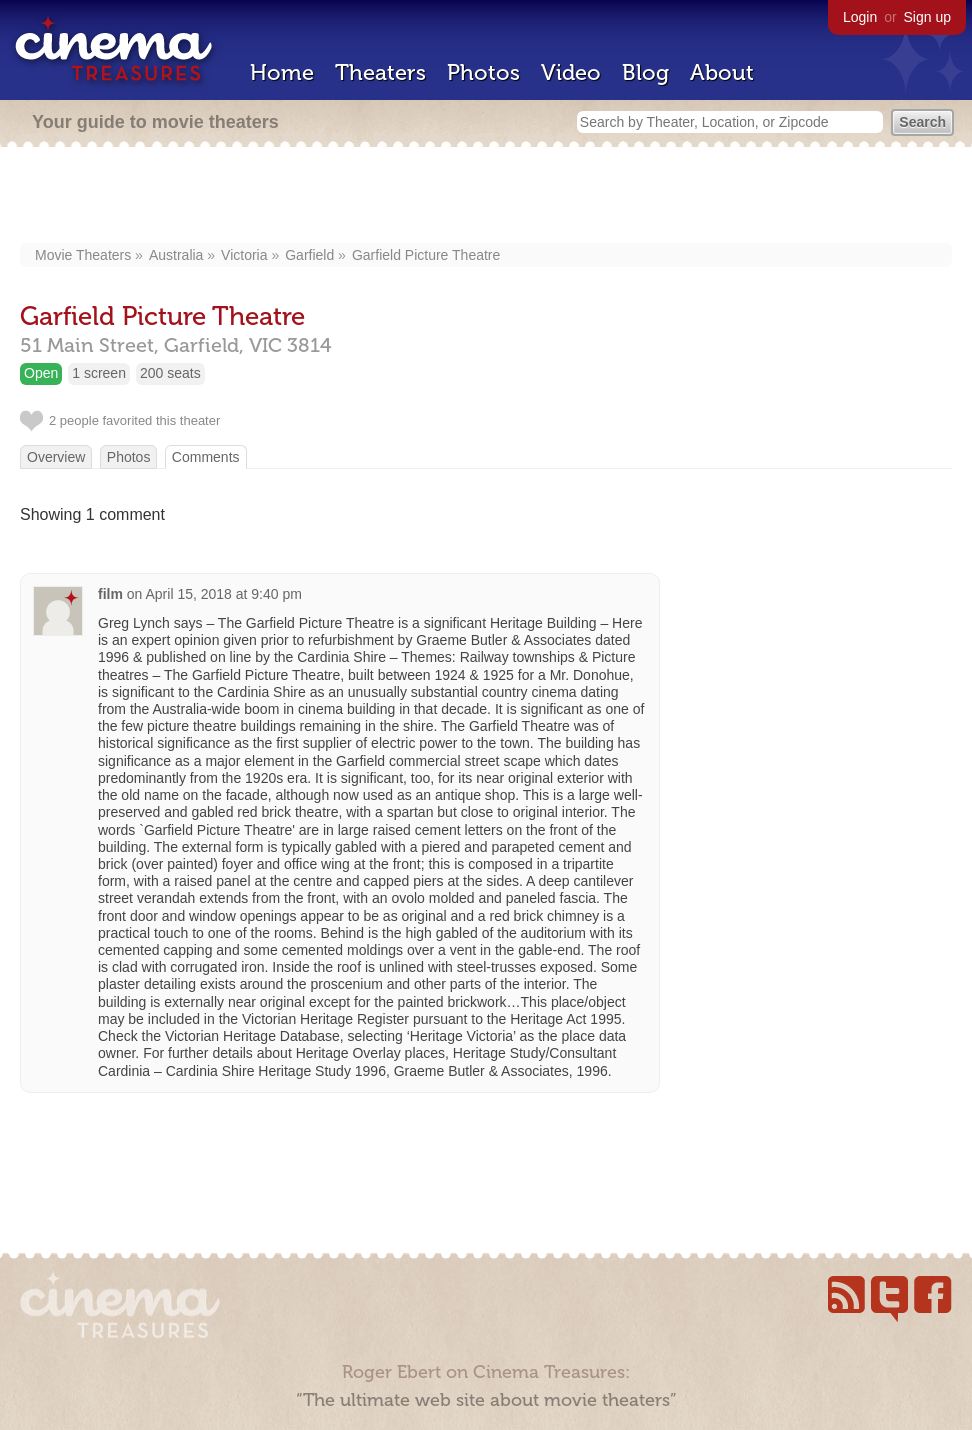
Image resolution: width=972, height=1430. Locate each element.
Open (41, 373)
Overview (56, 457)
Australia (176, 255)
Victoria (244, 255)
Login (860, 17)
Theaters (380, 72)
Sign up (927, 17)
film (110, 594)
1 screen (99, 373)
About (722, 72)
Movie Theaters (83, 255)
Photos (483, 72)
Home (282, 72)
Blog (645, 72)
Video (571, 72)
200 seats (170, 373)
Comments (206, 457)
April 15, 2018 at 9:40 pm (223, 594)
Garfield (309, 255)
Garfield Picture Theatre (426, 255)
